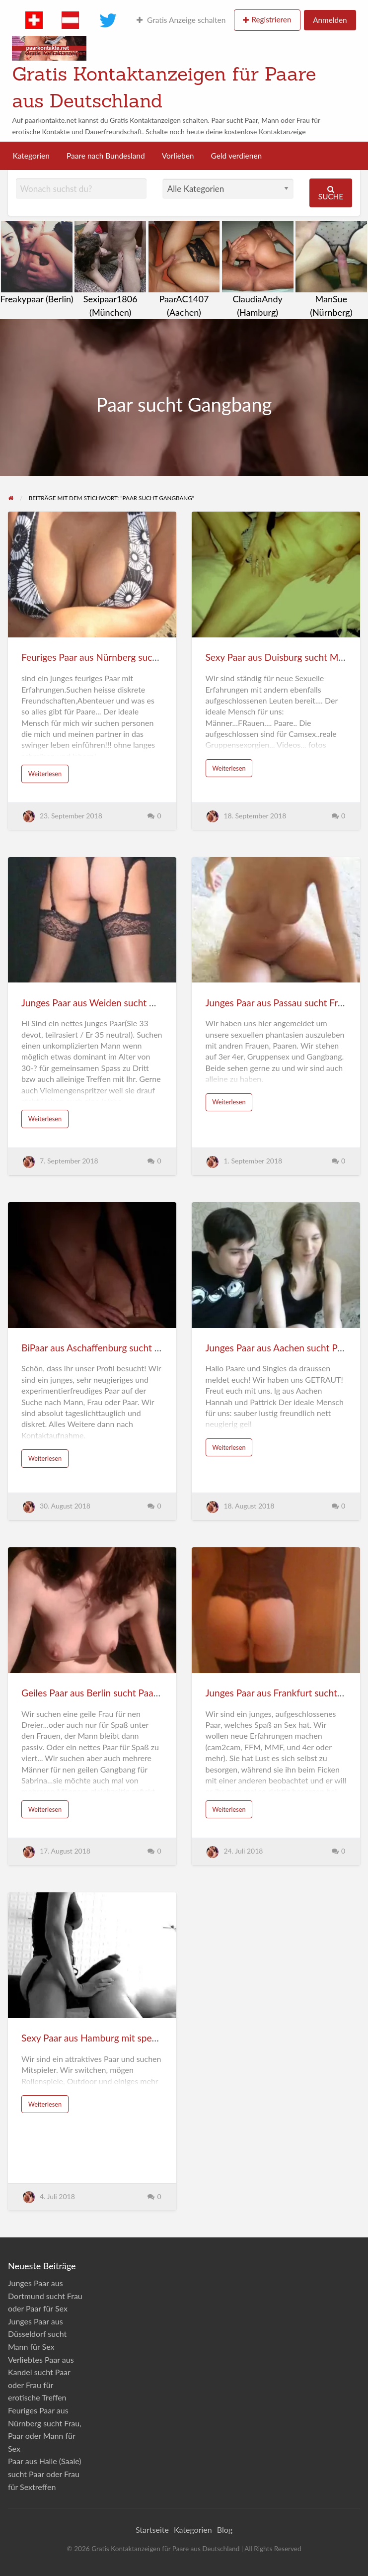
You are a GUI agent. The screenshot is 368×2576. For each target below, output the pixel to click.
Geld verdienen (236, 155)
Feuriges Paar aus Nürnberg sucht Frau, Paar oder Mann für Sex (152, 657)
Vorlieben (178, 155)
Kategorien (31, 155)
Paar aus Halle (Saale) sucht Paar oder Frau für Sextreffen (44, 2473)
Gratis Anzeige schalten (181, 19)
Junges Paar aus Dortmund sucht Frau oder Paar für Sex (45, 2295)
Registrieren (271, 19)
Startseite (152, 2529)
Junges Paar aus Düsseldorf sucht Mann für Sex (37, 2333)
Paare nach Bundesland (106, 155)
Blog (224, 2529)
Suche (330, 193)
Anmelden (330, 19)
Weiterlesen (45, 774)
